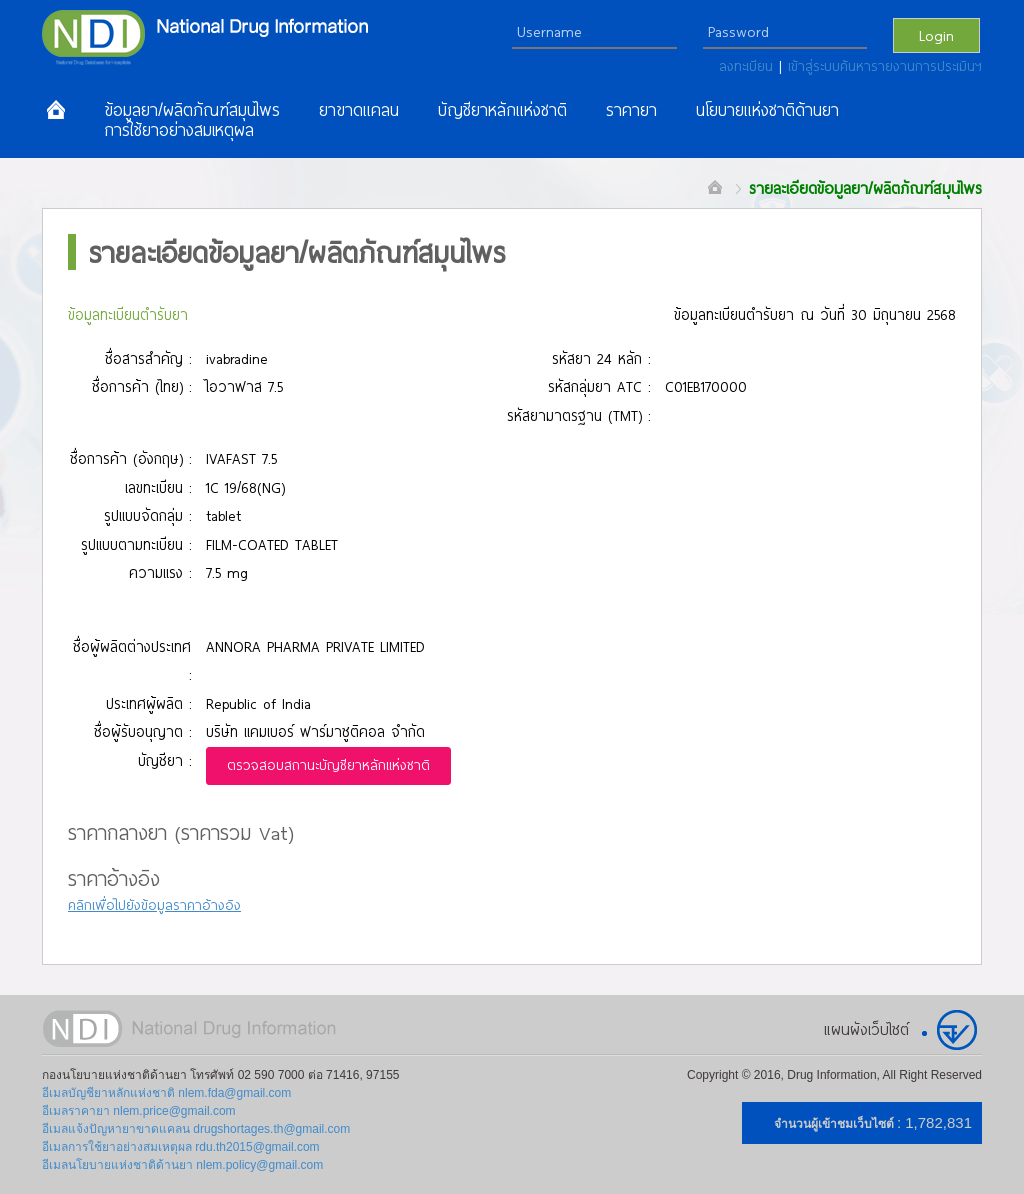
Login (936, 35)
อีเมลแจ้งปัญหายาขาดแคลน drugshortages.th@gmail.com (196, 1129)
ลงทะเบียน (749, 66)
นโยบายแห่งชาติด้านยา (767, 110)
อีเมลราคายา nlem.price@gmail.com (139, 1111)
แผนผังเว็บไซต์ (866, 1029)
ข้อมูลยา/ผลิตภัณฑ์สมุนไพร (192, 110)
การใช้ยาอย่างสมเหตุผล (179, 130)
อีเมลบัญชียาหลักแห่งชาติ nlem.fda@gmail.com (166, 1093)
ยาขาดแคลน (359, 110)
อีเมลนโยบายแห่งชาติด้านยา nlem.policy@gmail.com (182, 1165)
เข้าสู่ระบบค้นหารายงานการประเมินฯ (885, 66)
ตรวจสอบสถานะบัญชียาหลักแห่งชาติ (328, 765)
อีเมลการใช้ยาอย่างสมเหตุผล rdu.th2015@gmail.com (181, 1147)
